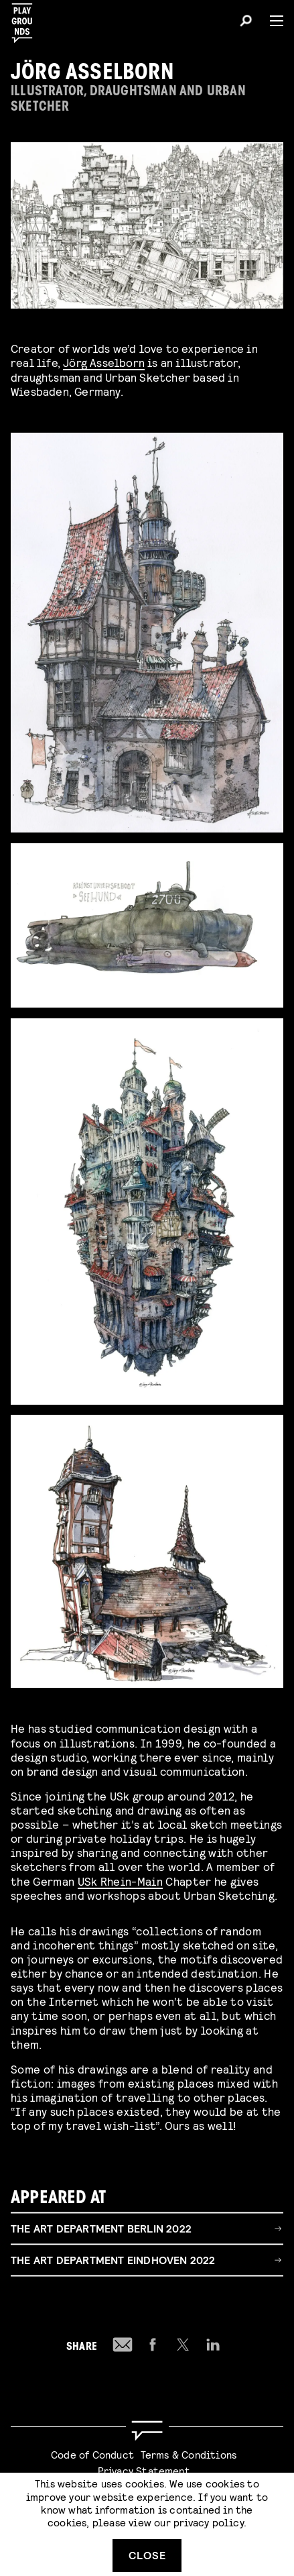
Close (147, 2554)
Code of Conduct (92, 2454)
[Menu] (271, 21)
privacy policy (208, 2522)
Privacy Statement (144, 2470)
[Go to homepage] (146, 2431)
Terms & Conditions (189, 2454)
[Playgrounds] (26, 19)
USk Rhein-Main (120, 1882)
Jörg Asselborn (104, 362)
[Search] (245, 23)
